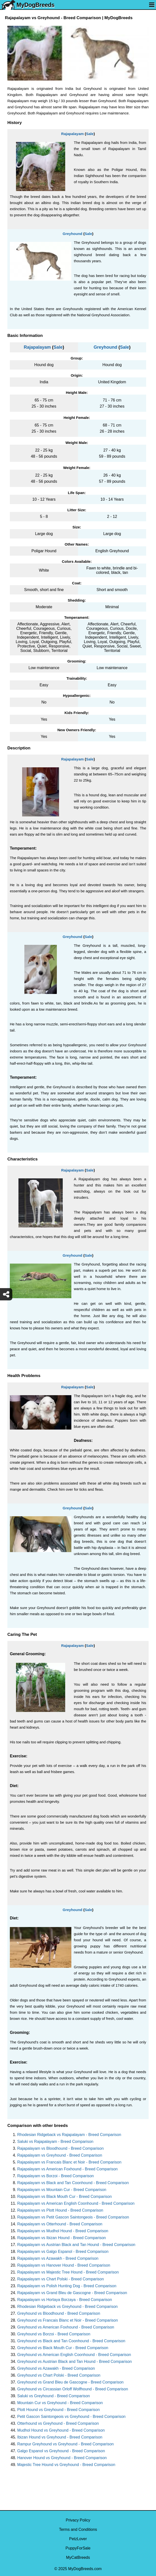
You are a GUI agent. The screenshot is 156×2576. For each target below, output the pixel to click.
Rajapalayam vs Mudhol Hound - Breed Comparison (62, 2231)
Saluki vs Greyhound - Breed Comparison (53, 2396)
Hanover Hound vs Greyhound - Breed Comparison (62, 2458)
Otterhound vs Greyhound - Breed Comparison (58, 2423)
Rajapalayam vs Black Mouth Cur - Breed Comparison (64, 2196)
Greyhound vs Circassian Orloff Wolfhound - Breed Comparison (72, 2389)
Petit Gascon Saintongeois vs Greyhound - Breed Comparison (71, 2416)
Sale (90, 134)
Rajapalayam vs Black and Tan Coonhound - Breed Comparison (73, 2183)
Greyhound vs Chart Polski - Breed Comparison (58, 2375)
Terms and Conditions (78, 2529)
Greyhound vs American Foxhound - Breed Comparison (65, 2327)
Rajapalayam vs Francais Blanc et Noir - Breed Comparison (69, 2162)
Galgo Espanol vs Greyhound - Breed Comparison (61, 2451)
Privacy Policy (78, 2520)
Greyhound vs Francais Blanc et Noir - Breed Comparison (67, 2320)
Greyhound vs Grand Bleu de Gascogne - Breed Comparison (70, 2382)
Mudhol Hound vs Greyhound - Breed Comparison (61, 2430)
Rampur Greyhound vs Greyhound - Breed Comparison (65, 2444)
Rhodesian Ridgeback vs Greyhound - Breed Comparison (67, 2306)
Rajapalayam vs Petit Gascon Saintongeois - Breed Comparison (73, 2217)
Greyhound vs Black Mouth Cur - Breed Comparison (62, 2348)
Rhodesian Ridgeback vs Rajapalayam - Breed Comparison (69, 2135)
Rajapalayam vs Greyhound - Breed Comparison (59, 2155)
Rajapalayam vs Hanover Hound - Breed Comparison (63, 2265)
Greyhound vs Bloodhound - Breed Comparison (58, 2313)
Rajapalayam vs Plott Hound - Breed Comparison (60, 2210)
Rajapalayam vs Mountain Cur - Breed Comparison (61, 2190)
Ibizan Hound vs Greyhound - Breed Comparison (59, 2437)
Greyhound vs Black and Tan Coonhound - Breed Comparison (71, 2341)
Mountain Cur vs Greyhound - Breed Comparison (60, 2403)
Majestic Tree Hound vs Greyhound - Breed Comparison (66, 2465)
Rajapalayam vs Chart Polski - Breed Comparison (60, 2279)
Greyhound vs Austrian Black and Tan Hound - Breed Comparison (74, 2361)
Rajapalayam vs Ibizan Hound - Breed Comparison (61, 2238)
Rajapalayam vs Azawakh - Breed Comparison (57, 2258)
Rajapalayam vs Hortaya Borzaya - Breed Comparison (64, 2300)
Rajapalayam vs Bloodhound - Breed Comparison (60, 2148)
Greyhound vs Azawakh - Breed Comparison (56, 2368)
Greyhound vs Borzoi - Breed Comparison (53, 2334)
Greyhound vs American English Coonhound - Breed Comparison (74, 2355)
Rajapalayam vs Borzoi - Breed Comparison (55, 2176)
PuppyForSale (77, 2548)
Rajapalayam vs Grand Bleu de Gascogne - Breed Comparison (72, 2293)
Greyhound (72, 234)
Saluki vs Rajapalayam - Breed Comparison (55, 2141)
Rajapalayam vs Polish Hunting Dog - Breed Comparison (66, 2286)
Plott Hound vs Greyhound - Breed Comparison (58, 2410)
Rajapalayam (72, 134)
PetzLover (78, 2539)
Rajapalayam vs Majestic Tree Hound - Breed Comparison (68, 2272)
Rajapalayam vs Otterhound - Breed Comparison (59, 2224)
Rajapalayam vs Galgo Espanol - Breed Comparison (63, 2251)
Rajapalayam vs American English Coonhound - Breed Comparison (76, 2203)
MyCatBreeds (78, 2557)
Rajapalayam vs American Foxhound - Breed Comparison (67, 2169)
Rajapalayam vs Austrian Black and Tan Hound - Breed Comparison (76, 2245)
